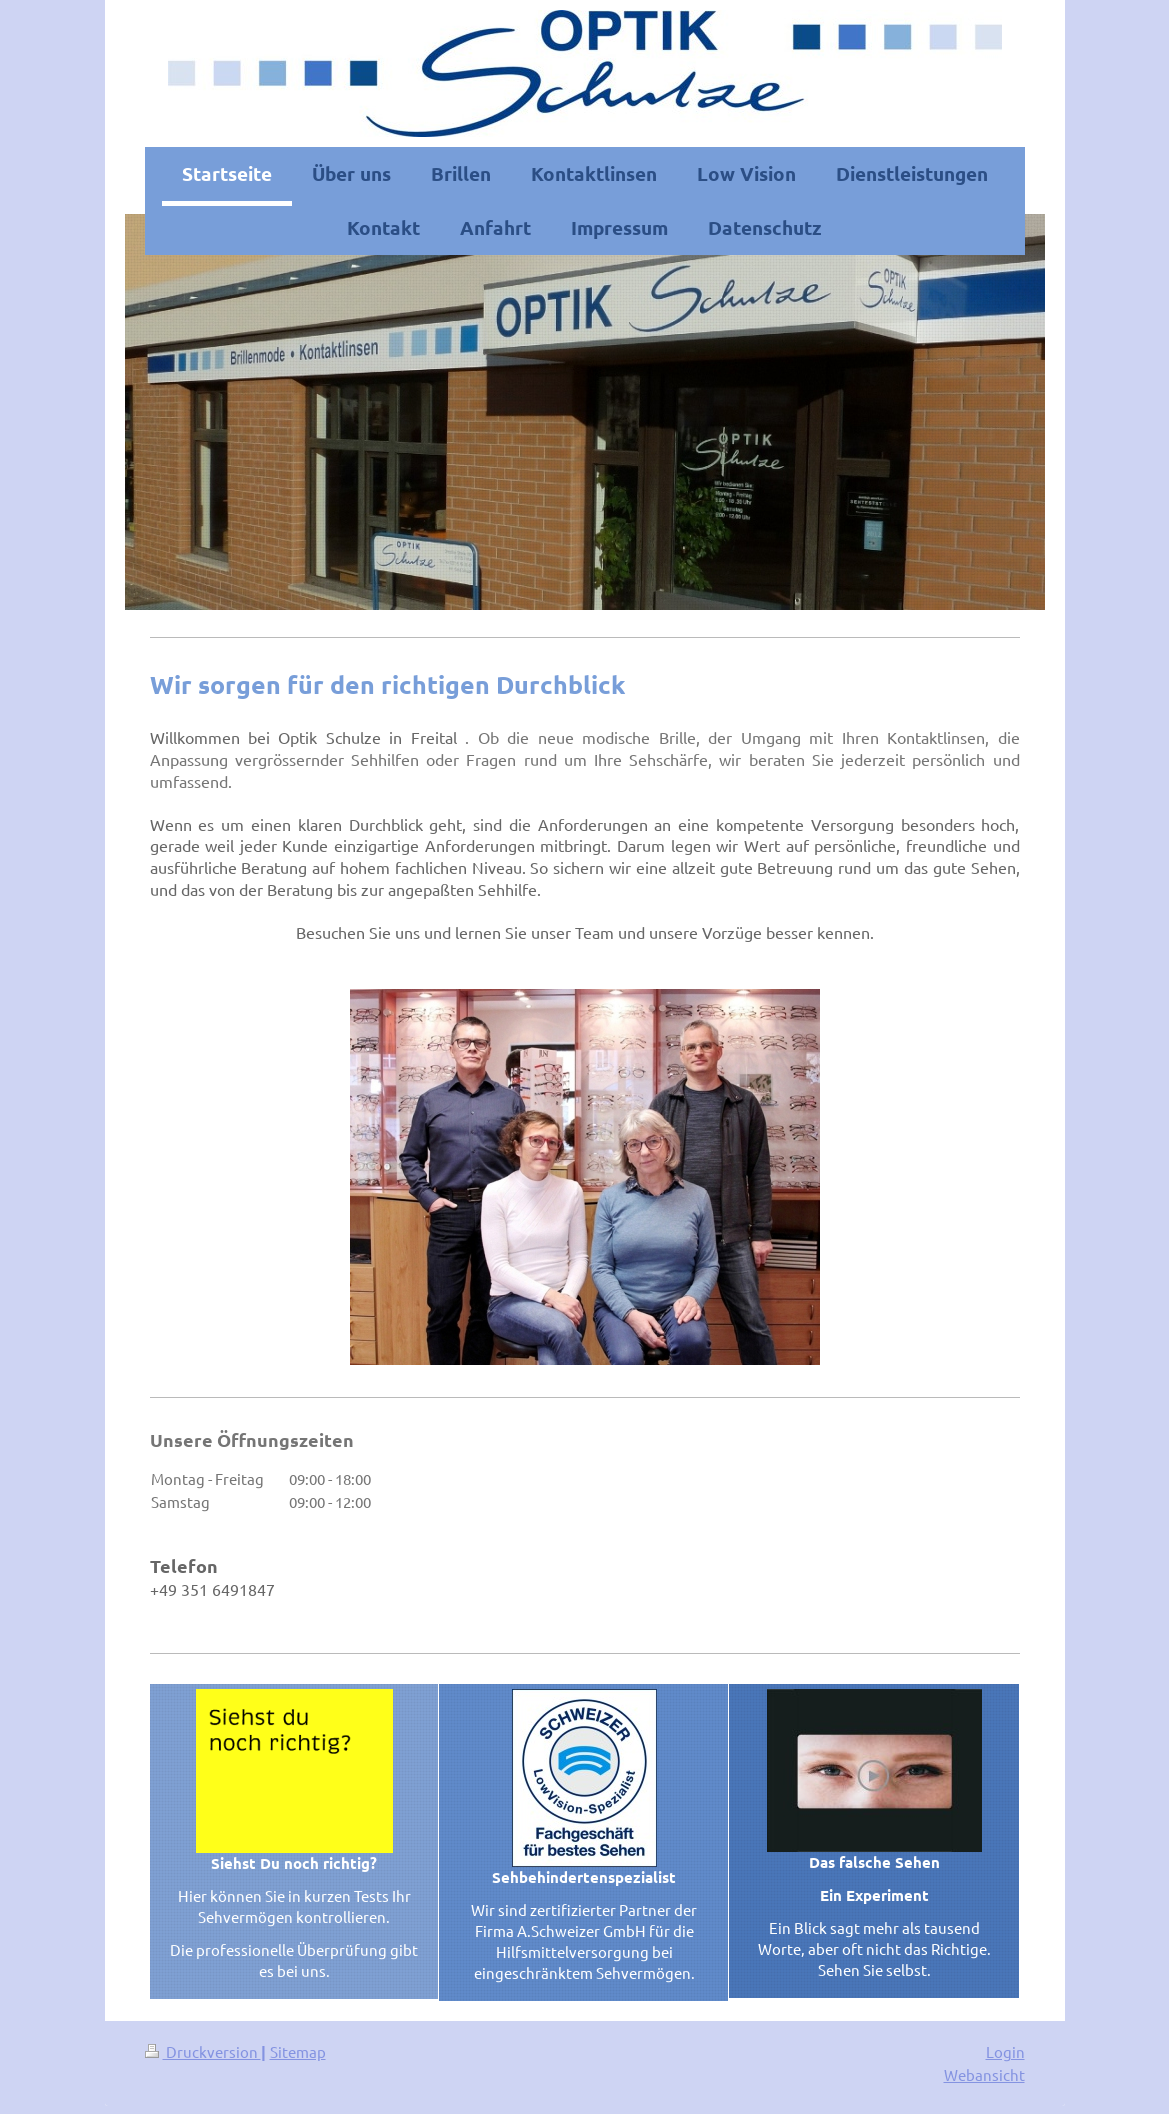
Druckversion (203, 2051)
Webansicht (984, 2074)
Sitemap (298, 2051)
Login (1005, 2051)
